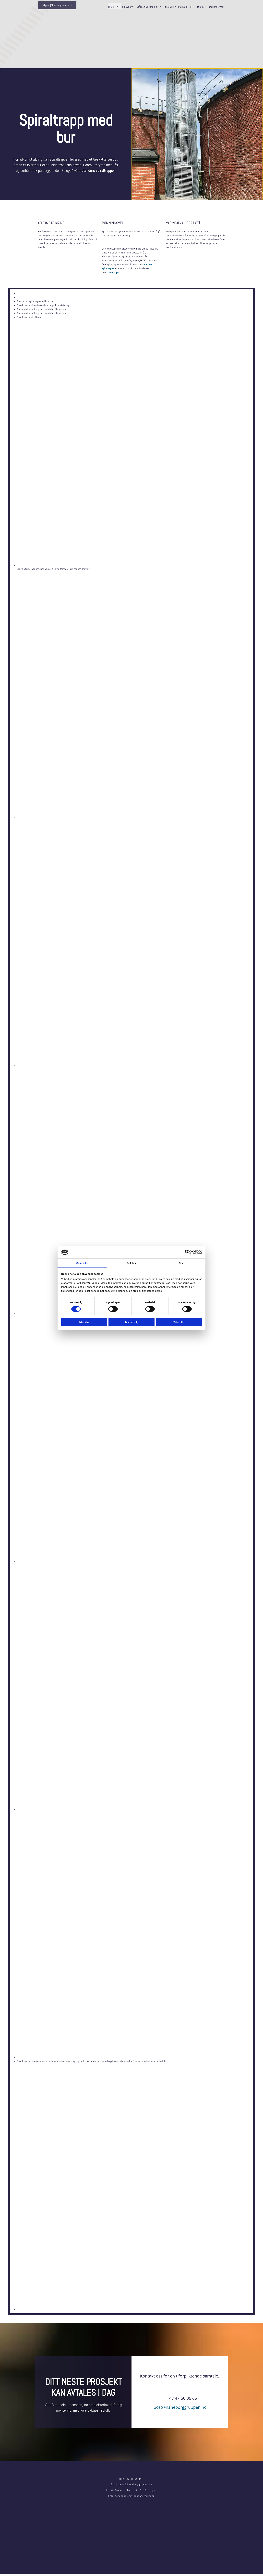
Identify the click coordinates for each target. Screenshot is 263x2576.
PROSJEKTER (184, 7)
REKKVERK (126, 7)
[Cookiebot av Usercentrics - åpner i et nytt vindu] (187, 1252)
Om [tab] (181, 1263)
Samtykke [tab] (82, 1263)
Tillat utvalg (131, 1322)
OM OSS (200, 7)
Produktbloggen (215, 7)
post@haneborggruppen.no (180, 2407)
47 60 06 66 (134, 2478)
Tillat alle (179, 1322)
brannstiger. (113, 272)
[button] (57, 5)
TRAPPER (112, 7)
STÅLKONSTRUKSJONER (148, 7)
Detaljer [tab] (131, 1263)
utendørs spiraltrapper (98, 170)
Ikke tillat (84, 1322)
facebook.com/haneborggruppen (135, 2496)
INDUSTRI (169, 7)
